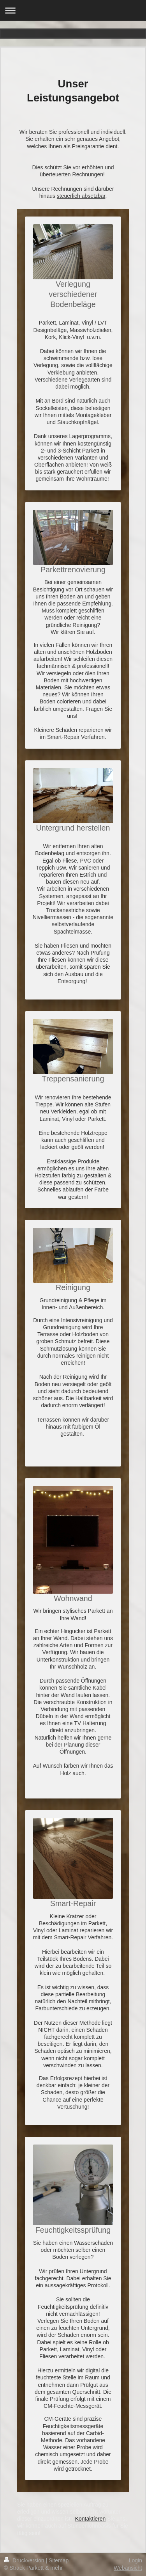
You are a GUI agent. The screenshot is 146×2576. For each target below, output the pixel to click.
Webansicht (128, 2568)
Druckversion (25, 2560)
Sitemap (59, 2560)
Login (135, 2560)
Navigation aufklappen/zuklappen (73, 10)
